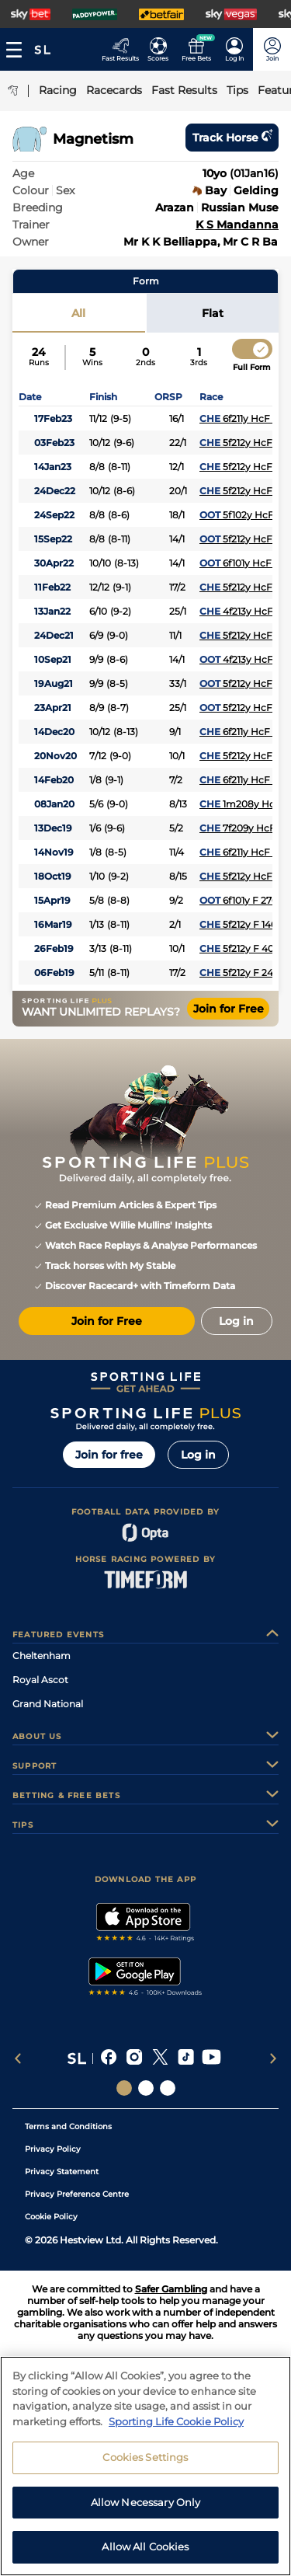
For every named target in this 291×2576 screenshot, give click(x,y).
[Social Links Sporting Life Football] (167, 2088)
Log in (198, 1455)
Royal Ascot (40, 1679)
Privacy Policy (53, 2149)
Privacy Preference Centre (77, 2194)
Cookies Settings (145, 2467)
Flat (212, 313)
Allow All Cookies (145, 2556)
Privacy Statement (62, 2171)
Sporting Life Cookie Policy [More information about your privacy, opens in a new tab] (176, 2430)
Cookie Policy (51, 2217)
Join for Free (228, 1009)
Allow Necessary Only (146, 2512)
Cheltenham (41, 1655)
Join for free (109, 1455)
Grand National (47, 1704)
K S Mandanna (237, 225)
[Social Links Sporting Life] (124, 2088)
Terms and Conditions (68, 2126)
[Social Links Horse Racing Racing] (146, 2088)
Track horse (232, 138)
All (78, 313)
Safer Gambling (171, 2289)
